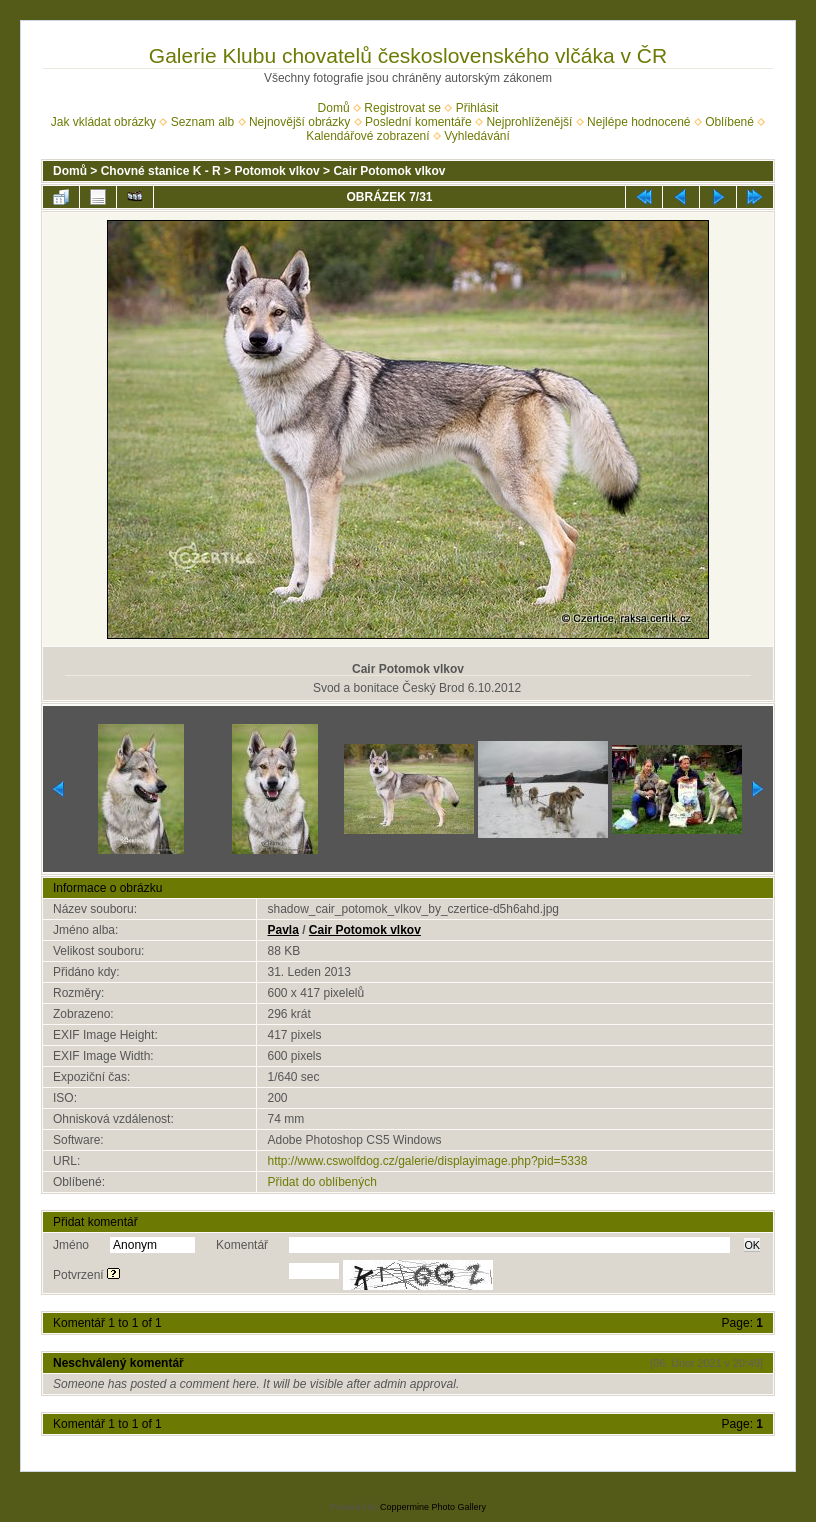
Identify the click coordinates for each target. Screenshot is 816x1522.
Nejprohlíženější (529, 122)
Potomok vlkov (276, 171)
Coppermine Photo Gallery (433, 1507)
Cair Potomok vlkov (389, 171)
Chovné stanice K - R (161, 171)
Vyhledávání (477, 136)
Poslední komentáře (418, 122)
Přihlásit (477, 108)
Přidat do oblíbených (321, 1182)
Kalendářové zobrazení (367, 136)
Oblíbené (729, 122)
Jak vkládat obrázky (103, 122)
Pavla (282, 930)
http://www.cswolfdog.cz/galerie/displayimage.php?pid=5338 (427, 1161)
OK (752, 1245)
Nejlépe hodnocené (638, 122)
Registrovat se (402, 108)
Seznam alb (202, 122)
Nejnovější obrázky (299, 122)
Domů (334, 108)
